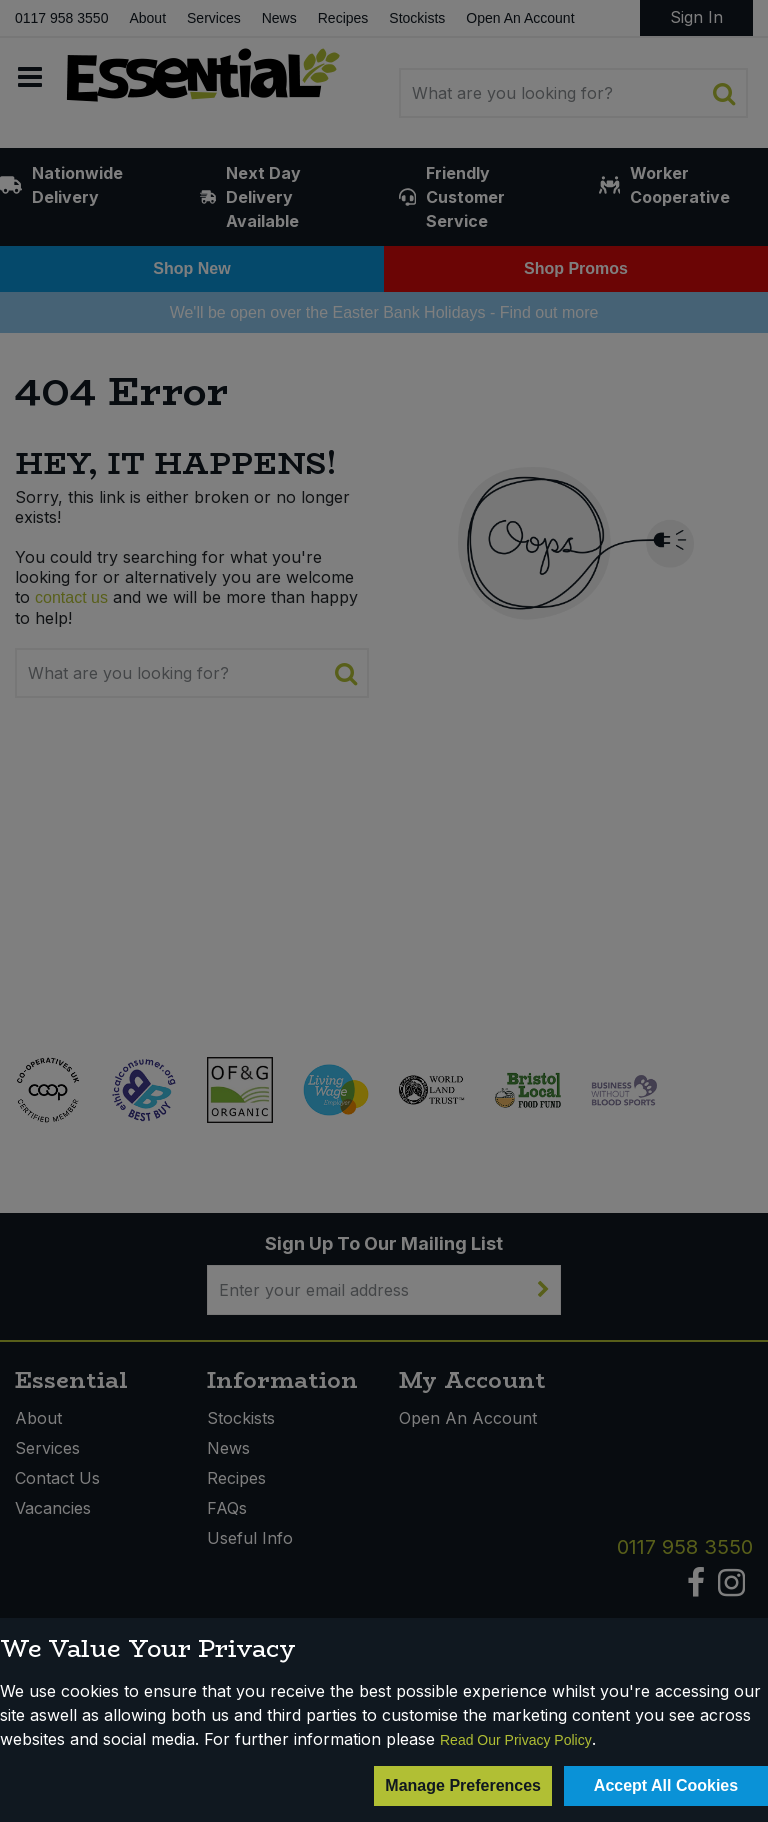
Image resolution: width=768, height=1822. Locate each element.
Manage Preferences (463, 1785)
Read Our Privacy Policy (516, 1740)
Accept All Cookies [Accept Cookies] (666, 1785)
